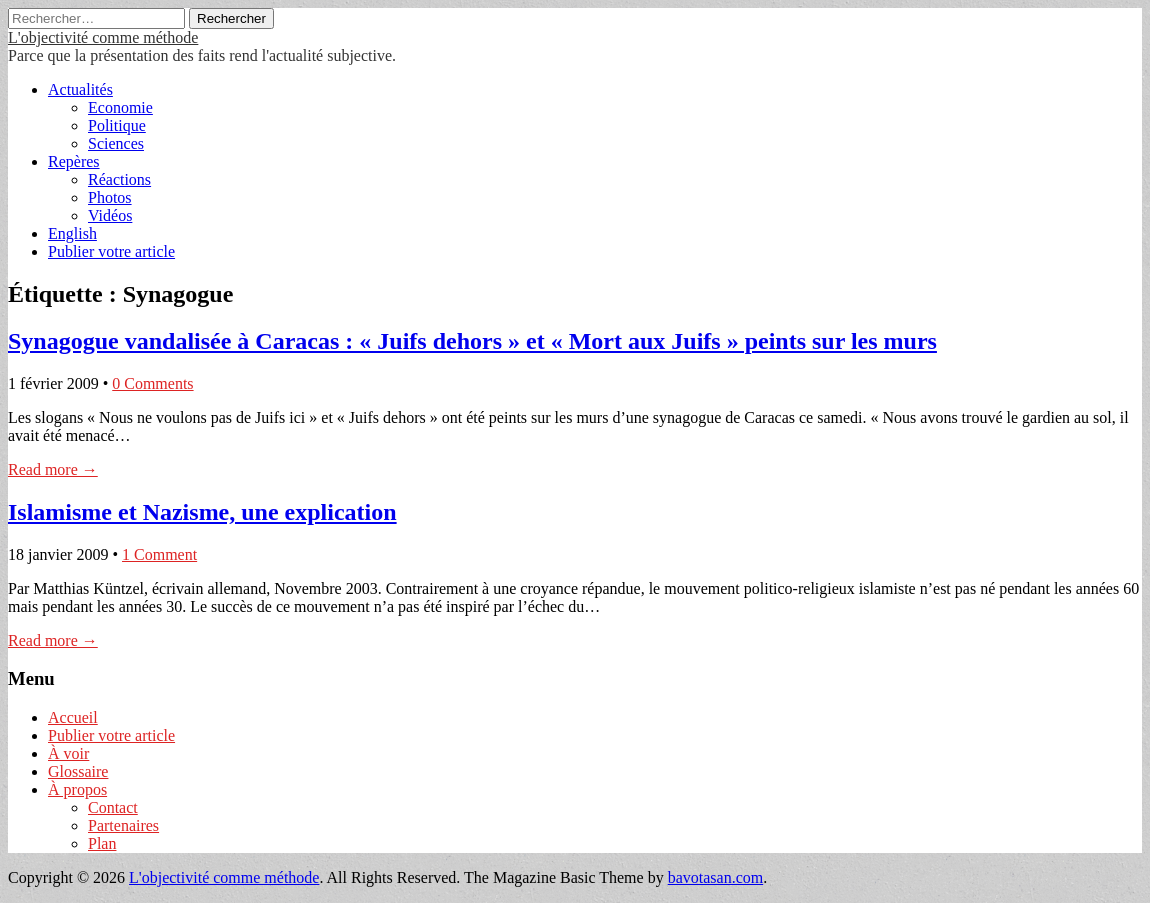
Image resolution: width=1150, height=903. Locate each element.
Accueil (73, 717)
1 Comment (159, 554)
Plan (102, 843)
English (72, 233)
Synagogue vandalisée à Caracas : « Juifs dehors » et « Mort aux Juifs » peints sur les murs (472, 341)
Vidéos (110, 215)
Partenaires (123, 825)
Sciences (116, 143)
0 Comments (152, 383)
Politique (117, 125)
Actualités (80, 89)
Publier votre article (111, 251)
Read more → (53, 469)
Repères (74, 161)
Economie (120, 107)
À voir (68, 753)
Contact (113, 807)
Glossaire (78, 771)
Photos (110, 197)
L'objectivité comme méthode (103, 37)
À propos (77, 789)
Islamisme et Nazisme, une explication (202, 512)
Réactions (119, 179)
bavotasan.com (716, 877)
